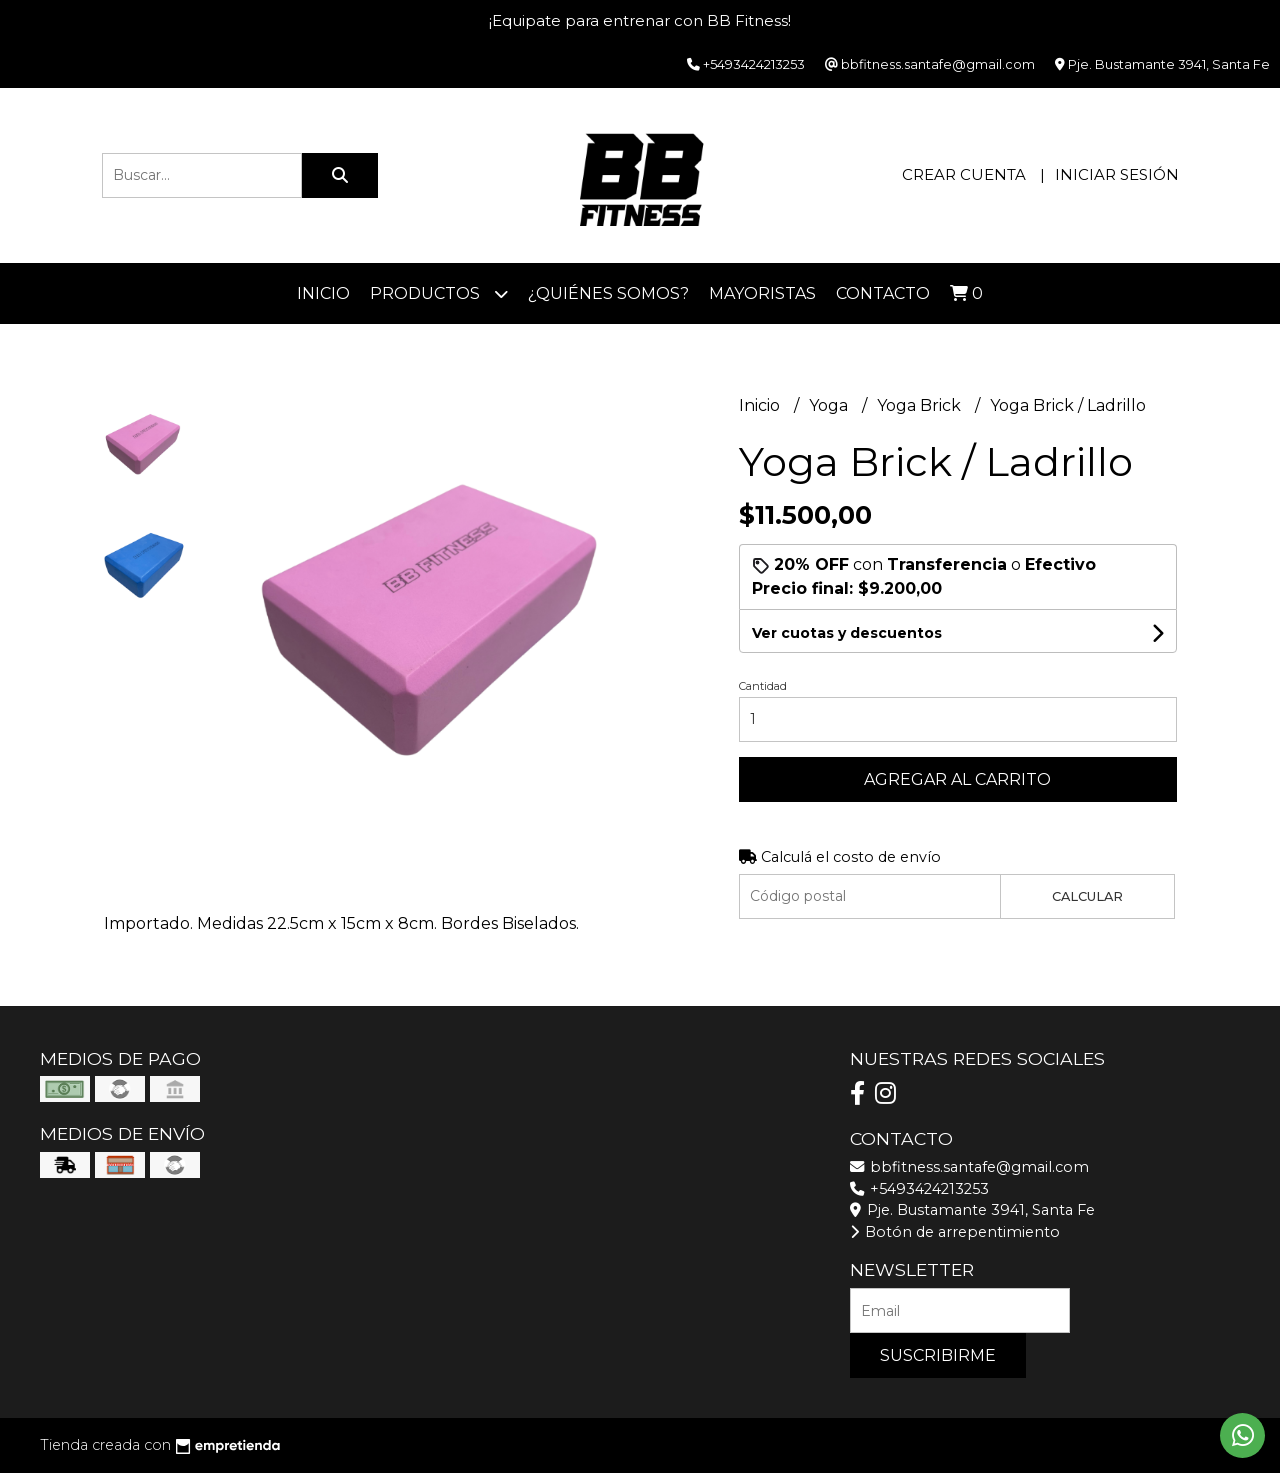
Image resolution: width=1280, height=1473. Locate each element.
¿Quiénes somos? (608, 293)
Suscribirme (938, 1355)
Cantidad (763, 686)
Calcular (1087, 896)
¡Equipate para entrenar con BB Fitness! (640, 20)
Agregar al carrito (957, 779)
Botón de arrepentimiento (955, 1232)
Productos (439, 293)
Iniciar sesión (1117, 174)
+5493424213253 (919, 1189)
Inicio (323, 293)
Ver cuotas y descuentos (847, 633)
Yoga (830, 405)
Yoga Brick (921, 405)
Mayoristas (762, 293)
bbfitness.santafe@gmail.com (969, 1167)
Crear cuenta (964, 174)
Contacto (883, 293)
